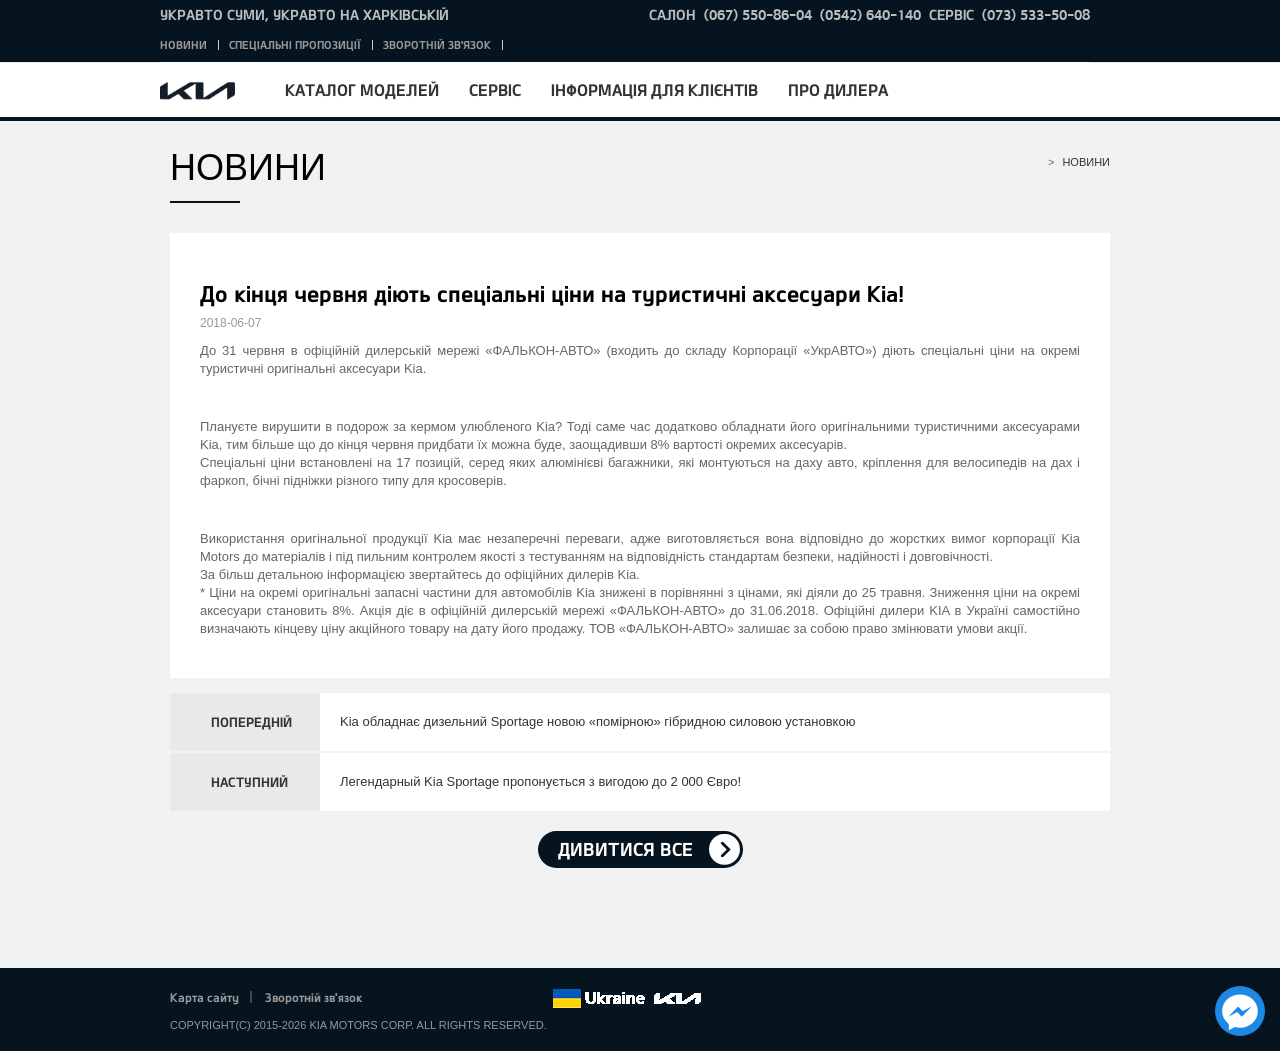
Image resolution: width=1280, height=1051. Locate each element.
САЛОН (672, 14)
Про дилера (838, 89)
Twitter (426, 999)
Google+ (454, 999)
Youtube (482, 999)
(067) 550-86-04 (758, 14)
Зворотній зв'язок (437, 44)
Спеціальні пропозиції (295, 44)
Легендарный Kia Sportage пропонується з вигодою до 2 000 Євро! (540, 781)
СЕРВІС (951, 14)
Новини (183, 44)
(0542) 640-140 (870, 14)
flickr (537, 999)
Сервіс (495, 89)
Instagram (509, 999)
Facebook (399, 999)
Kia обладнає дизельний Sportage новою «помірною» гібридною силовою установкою (597, 721)
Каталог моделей (362, 89)
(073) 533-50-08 (1036, 14)
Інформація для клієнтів (654, 89)
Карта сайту (204, 997)
